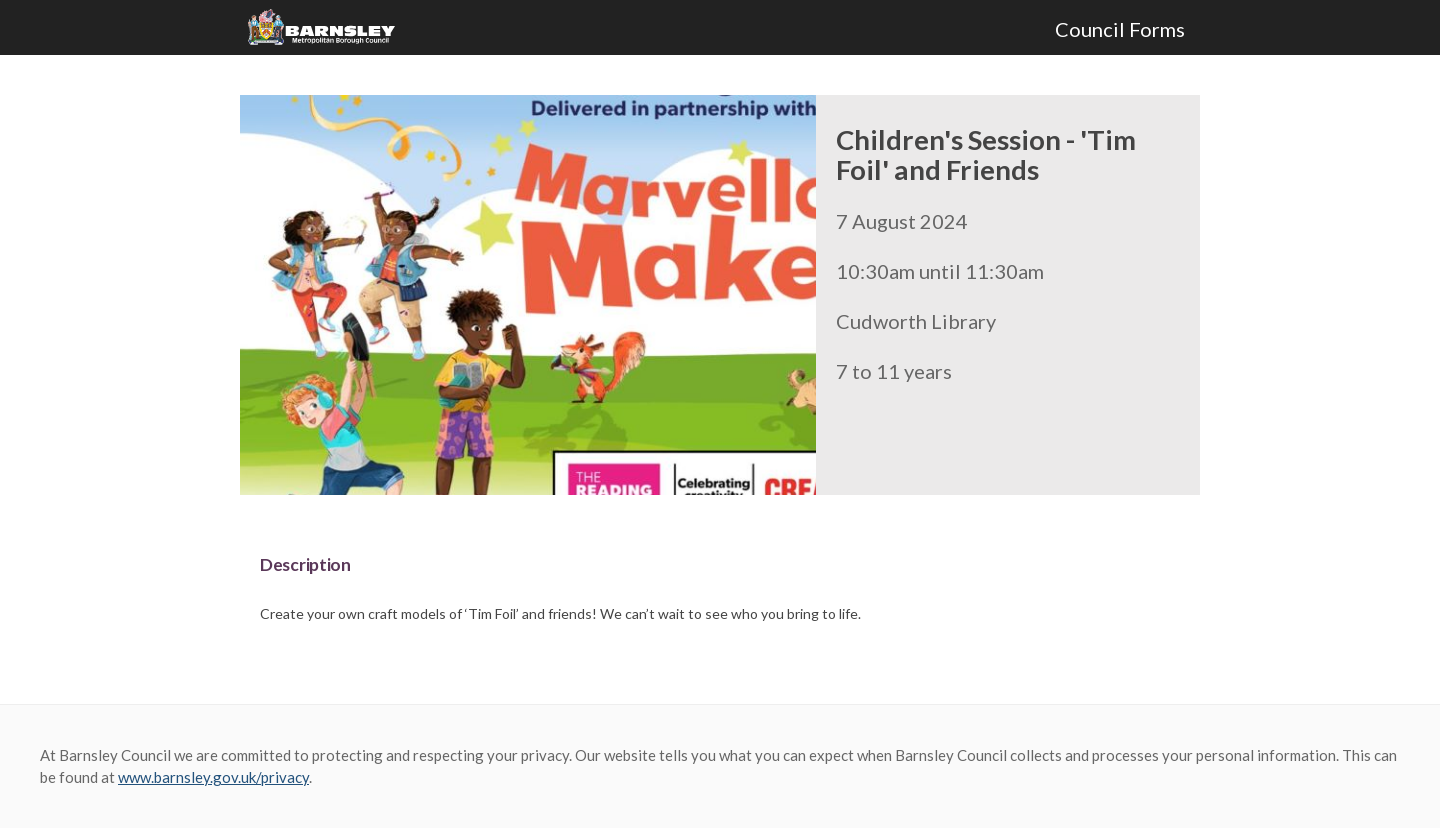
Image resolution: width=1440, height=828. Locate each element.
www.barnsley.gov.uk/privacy (213, 777)
